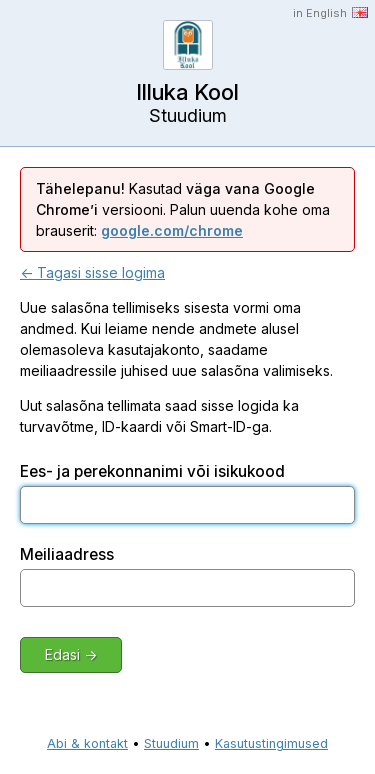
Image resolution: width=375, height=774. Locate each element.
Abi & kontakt (87, 743)
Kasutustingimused (271, 743)
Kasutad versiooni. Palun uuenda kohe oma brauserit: (183, 209)
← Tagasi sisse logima (92, 272)
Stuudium (171, 743)
